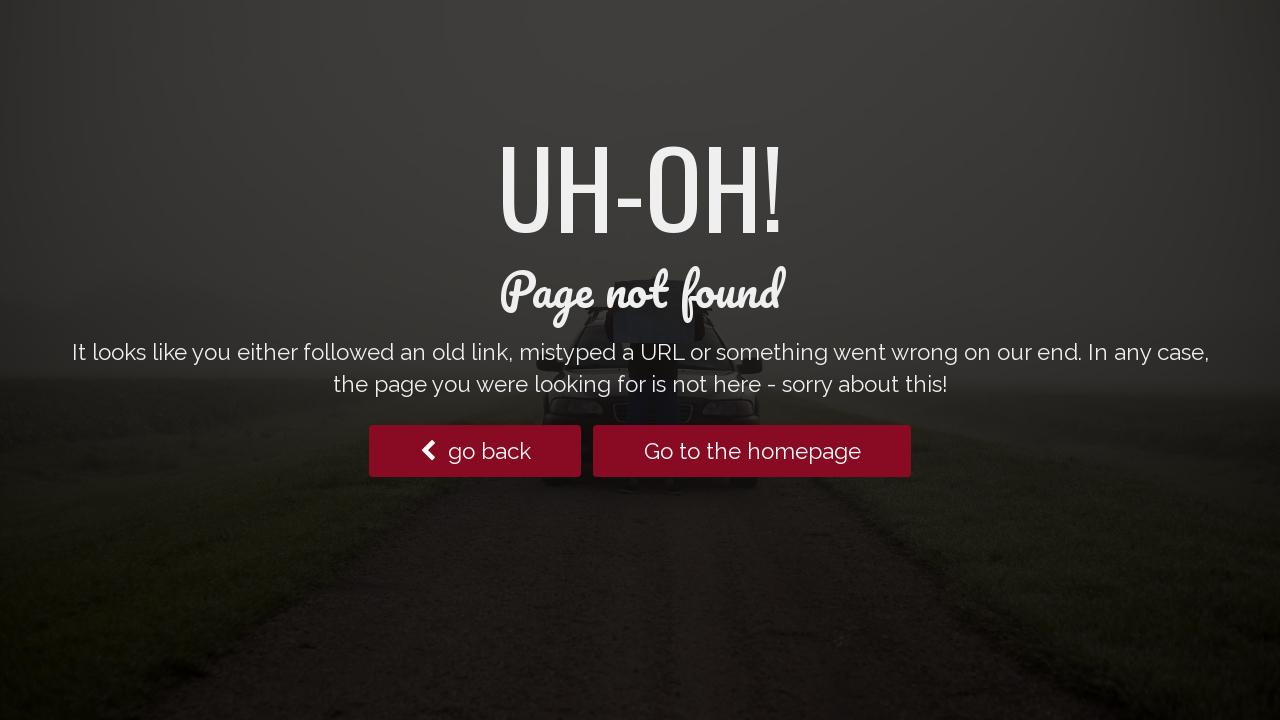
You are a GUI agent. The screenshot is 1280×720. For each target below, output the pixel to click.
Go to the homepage (752, 451)
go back (475, 451)
